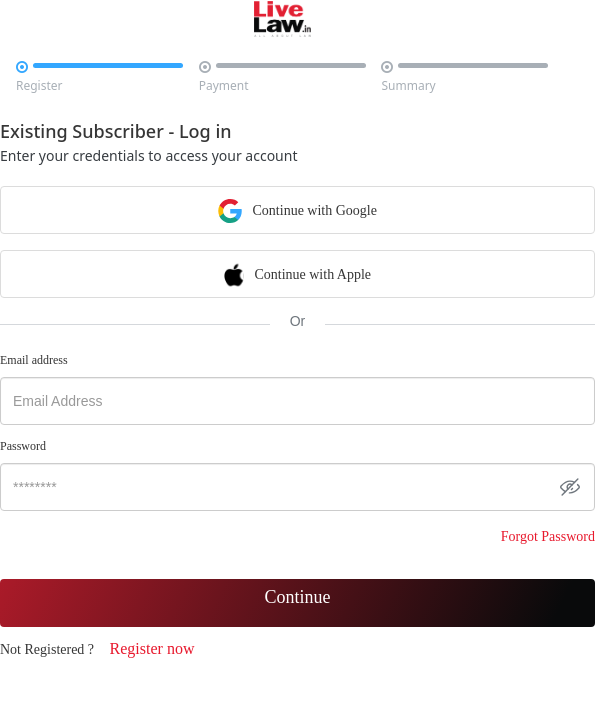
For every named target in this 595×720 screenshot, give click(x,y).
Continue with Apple (297, 273)
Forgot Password (548, 536)
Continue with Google (297, 209)
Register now (152, 648)
